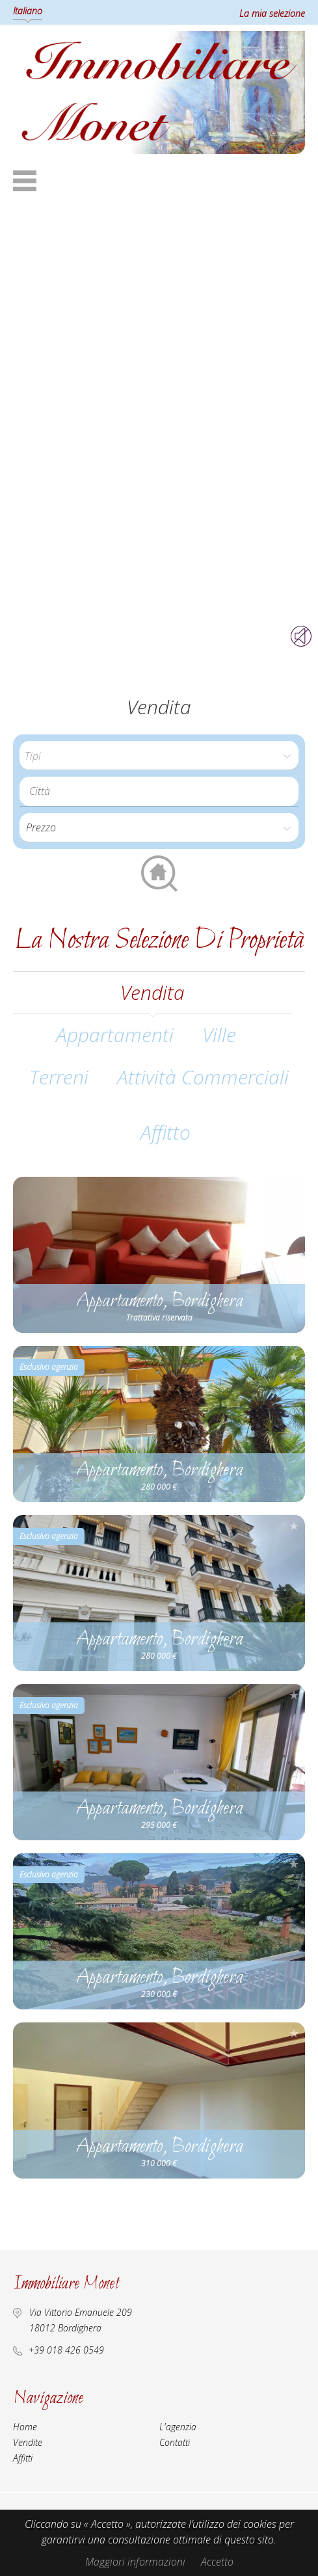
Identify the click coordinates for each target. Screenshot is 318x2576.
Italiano (27, 11)
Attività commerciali (203, 1077)
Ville (219, 1034)
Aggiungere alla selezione (293, 1187)
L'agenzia (177, 2427)
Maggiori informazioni (135, 2562)
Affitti (23, 2458)
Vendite (27, 2442)
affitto (165, 1132)
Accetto (217, 2562)
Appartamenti (115, 1034)
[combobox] (159, 791)
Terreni (58, 1077)
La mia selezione (272, 13)
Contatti (174, 2442)
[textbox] (162, 791)
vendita (152, 992)
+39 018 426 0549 (66, 2350)
